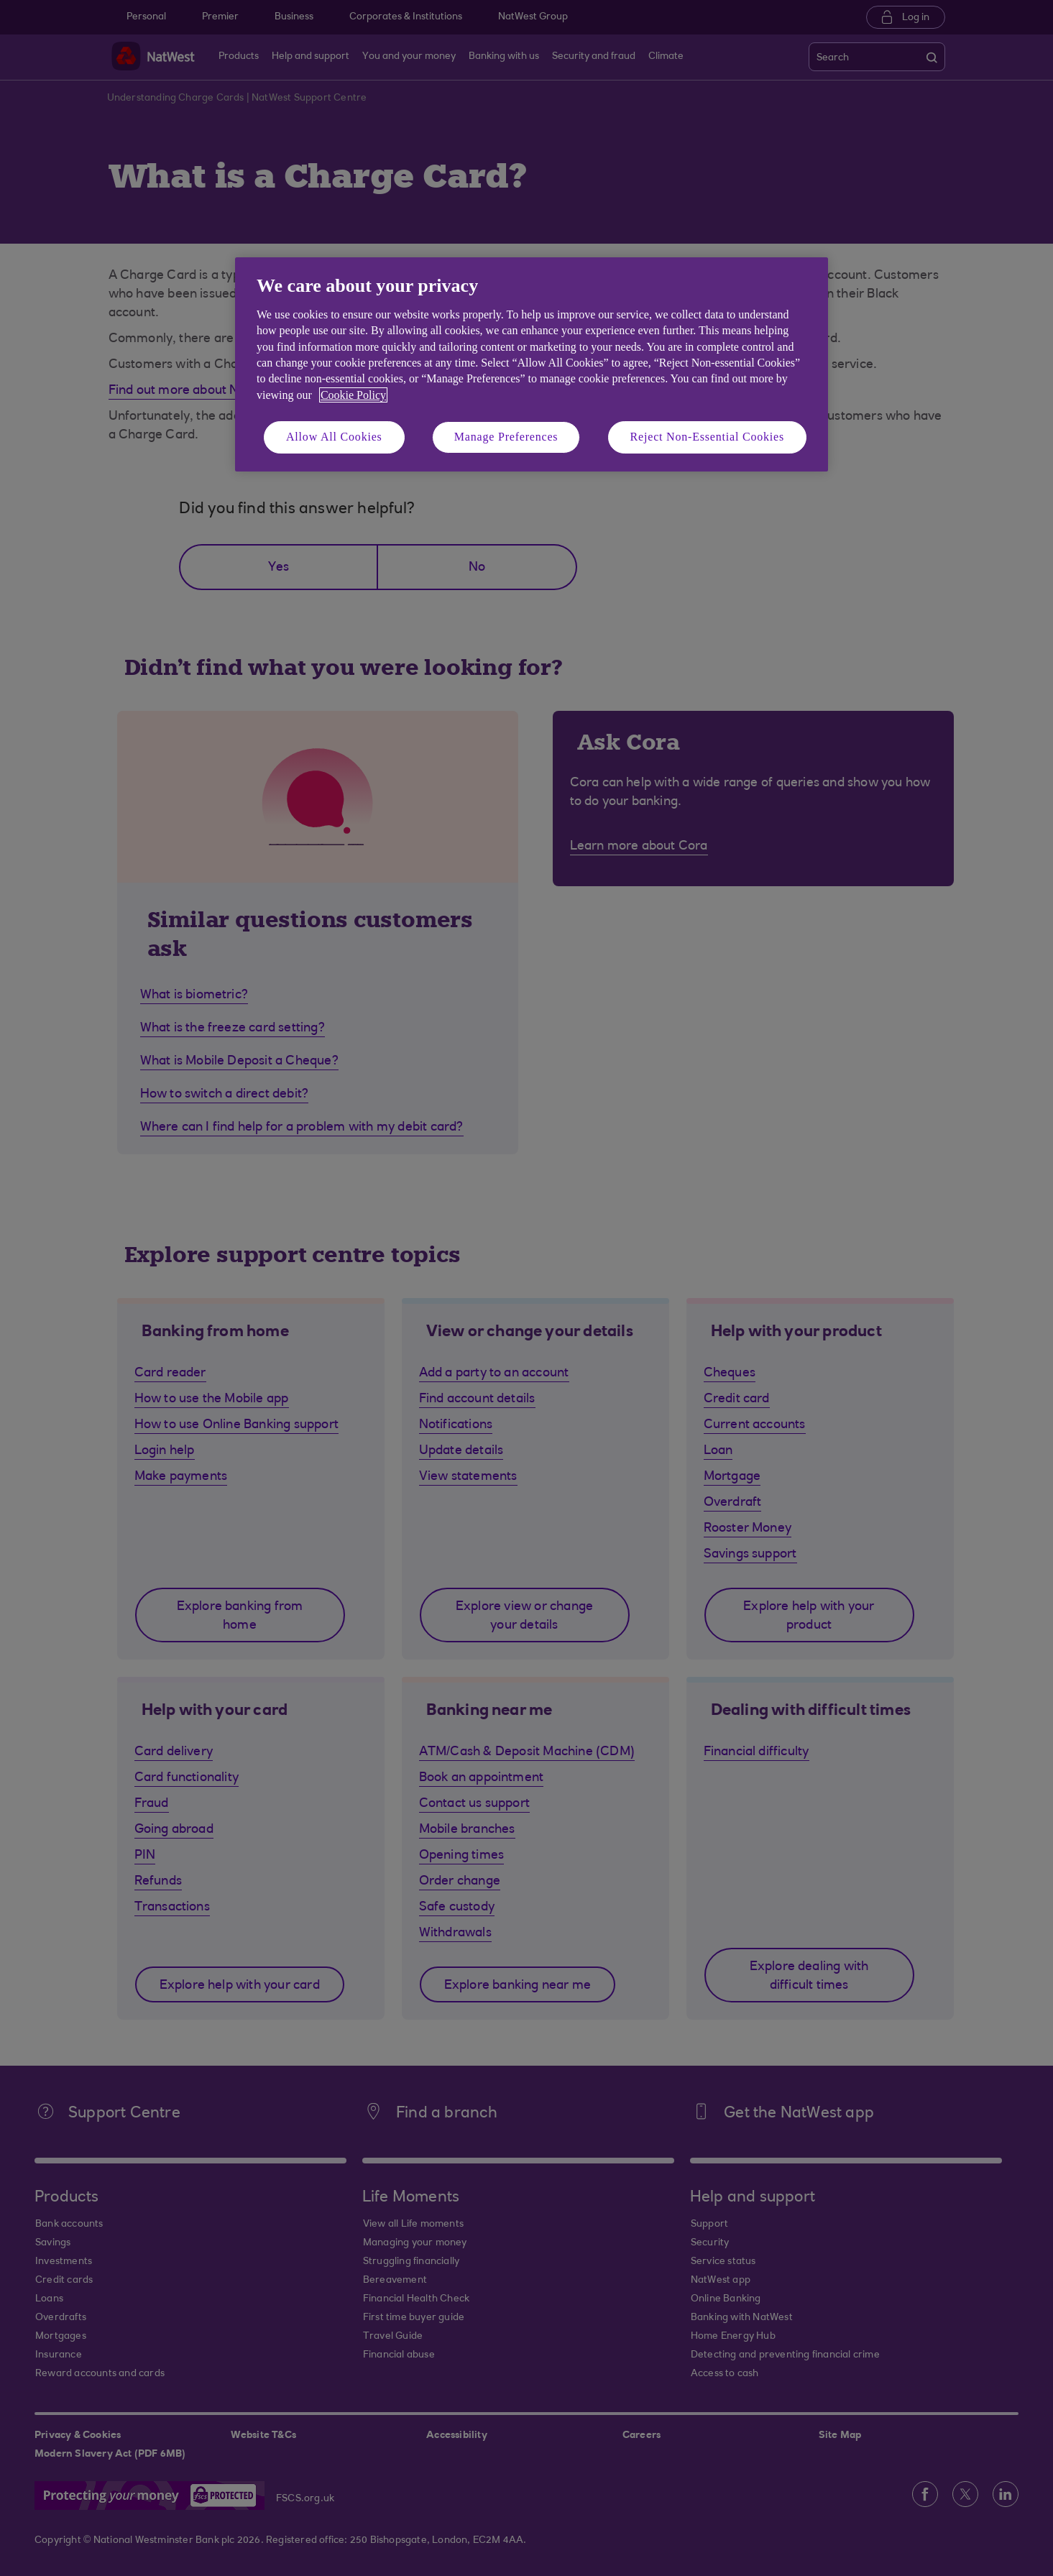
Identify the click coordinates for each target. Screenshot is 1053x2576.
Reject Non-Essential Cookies (707, 437)
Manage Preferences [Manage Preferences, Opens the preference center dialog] (506, 437)
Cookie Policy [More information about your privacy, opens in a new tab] (353, 395)
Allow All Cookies (334, 437)
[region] (531, 364)
